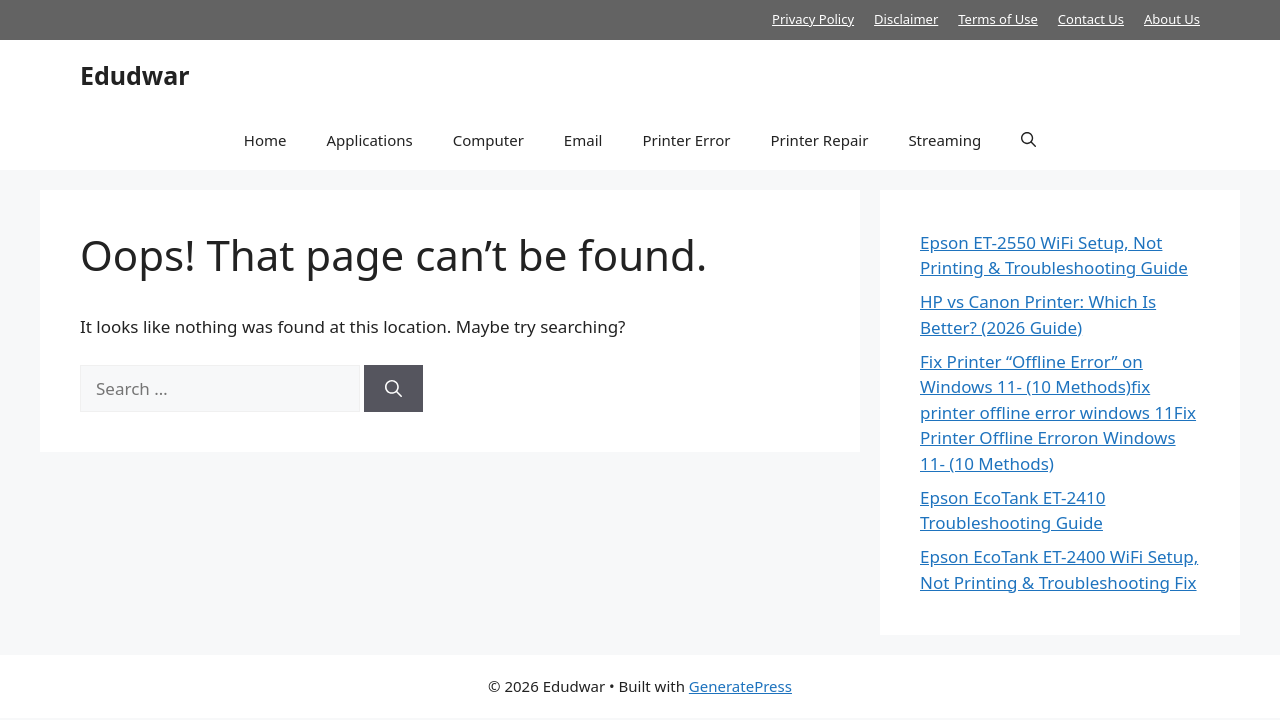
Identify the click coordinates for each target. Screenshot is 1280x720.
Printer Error (686, 140)
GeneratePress (740, 686)
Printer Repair (819, 140)
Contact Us (1091, 19)
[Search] (393, 389)
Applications (369, 140)
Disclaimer (906, 19)
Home (265, 140)
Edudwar (134, 75)
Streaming (944, 140)
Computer (488, 140)
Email (583, 140)
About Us (1172, 19)
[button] (1028, 140)
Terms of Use (998, 19)
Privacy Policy (813, 19)
